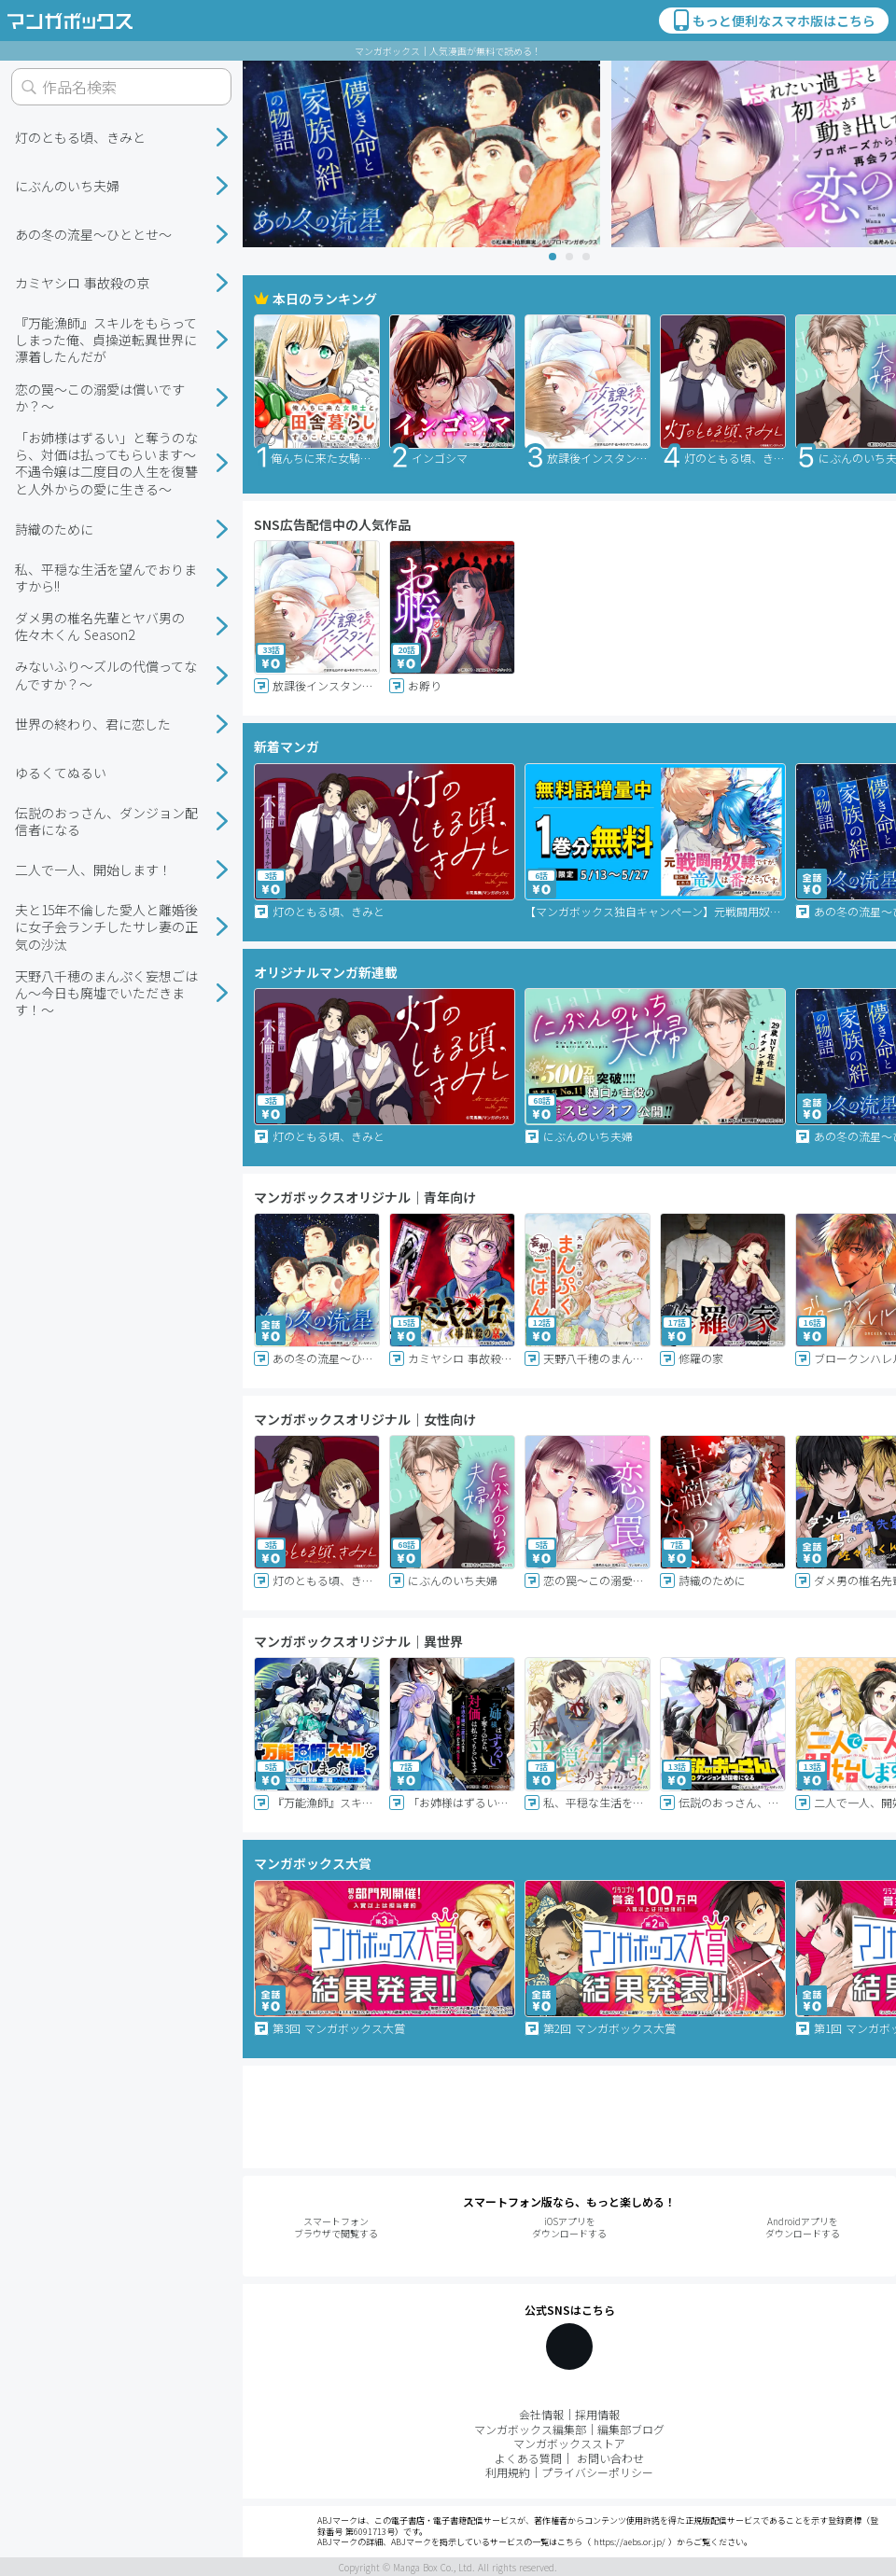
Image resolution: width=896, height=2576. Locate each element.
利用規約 (507, 2472)
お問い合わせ (610, 2458)
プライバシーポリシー (597, 2472)
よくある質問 (528, 2458)
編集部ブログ (631, 2429)
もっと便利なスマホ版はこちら (772, 20)
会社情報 (541, 2414)
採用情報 (597, 2414)
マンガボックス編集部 (530, 2429)
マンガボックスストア (569, 2443)
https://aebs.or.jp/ (629, 2542)
